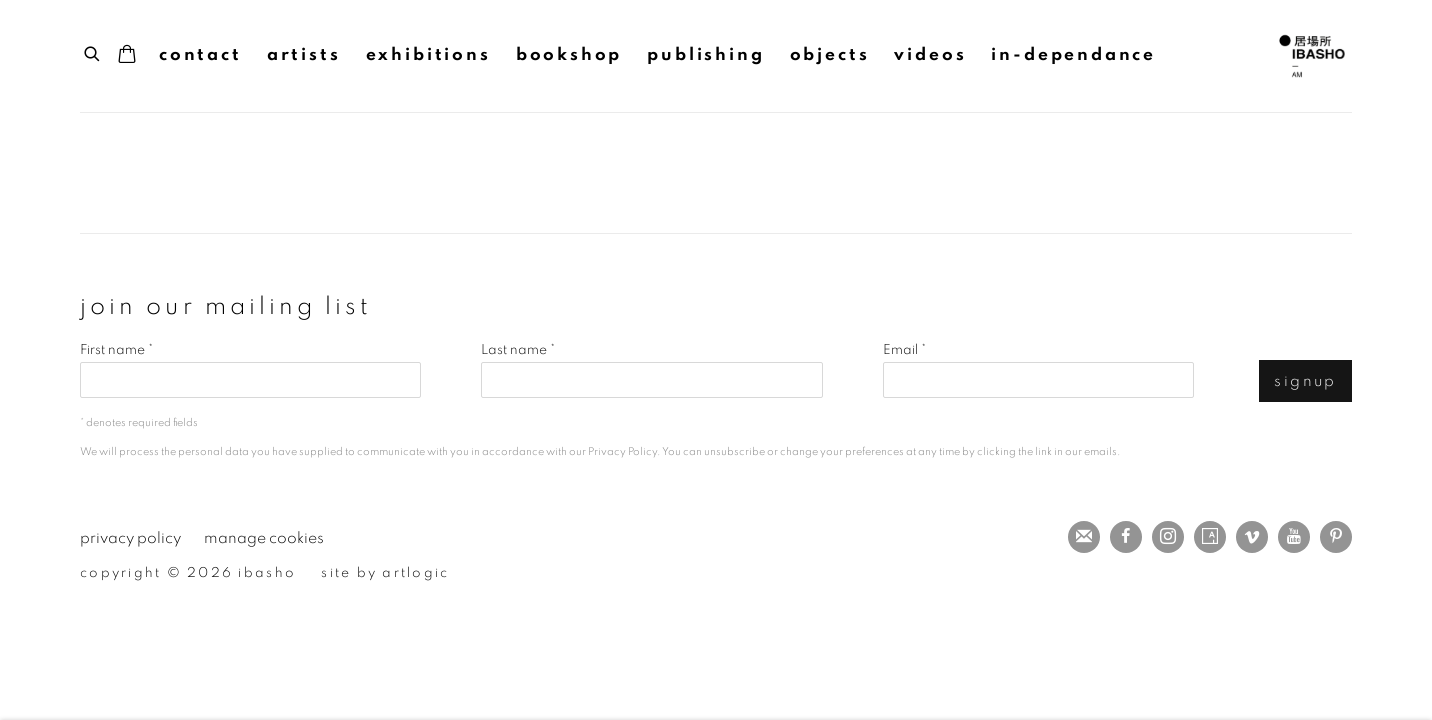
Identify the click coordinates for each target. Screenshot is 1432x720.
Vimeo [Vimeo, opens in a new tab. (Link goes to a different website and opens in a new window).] (1252, 537)
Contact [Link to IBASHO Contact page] (200, 55)
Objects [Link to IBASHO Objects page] (830, 55)
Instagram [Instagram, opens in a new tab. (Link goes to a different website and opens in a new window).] (1168, 537)
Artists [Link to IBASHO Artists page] (304, 55)
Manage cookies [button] (264, 538)
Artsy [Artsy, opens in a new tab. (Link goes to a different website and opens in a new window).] (1210, 537)
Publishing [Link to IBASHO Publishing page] (705, 55)
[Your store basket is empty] (127, 56)
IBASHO (1312, 56)
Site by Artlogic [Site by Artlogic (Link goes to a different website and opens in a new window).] (385, 573)
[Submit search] (93, 51)
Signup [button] (1305, 381)
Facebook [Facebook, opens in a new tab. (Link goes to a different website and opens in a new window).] (1126, 537)
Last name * (518, 350)
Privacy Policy (622, 451)
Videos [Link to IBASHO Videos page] (930, 55)
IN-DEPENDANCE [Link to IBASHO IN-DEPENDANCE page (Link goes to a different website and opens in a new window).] (1073, 55)
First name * (116, 350)
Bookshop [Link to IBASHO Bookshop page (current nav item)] (569, 55)
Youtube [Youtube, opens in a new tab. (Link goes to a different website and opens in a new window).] (1294, 537)
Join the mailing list (1084, 537)
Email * (904, 350)
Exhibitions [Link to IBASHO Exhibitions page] (428, 55)
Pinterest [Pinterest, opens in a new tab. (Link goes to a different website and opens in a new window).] (1336, 537)
